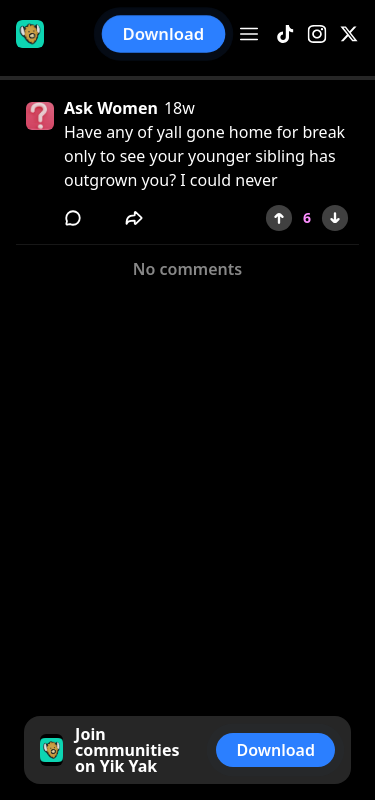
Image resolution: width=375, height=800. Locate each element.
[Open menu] (249, 34)
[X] (349, 34)
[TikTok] (285, 34)
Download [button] (164, 34)
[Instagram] (317, 34)
